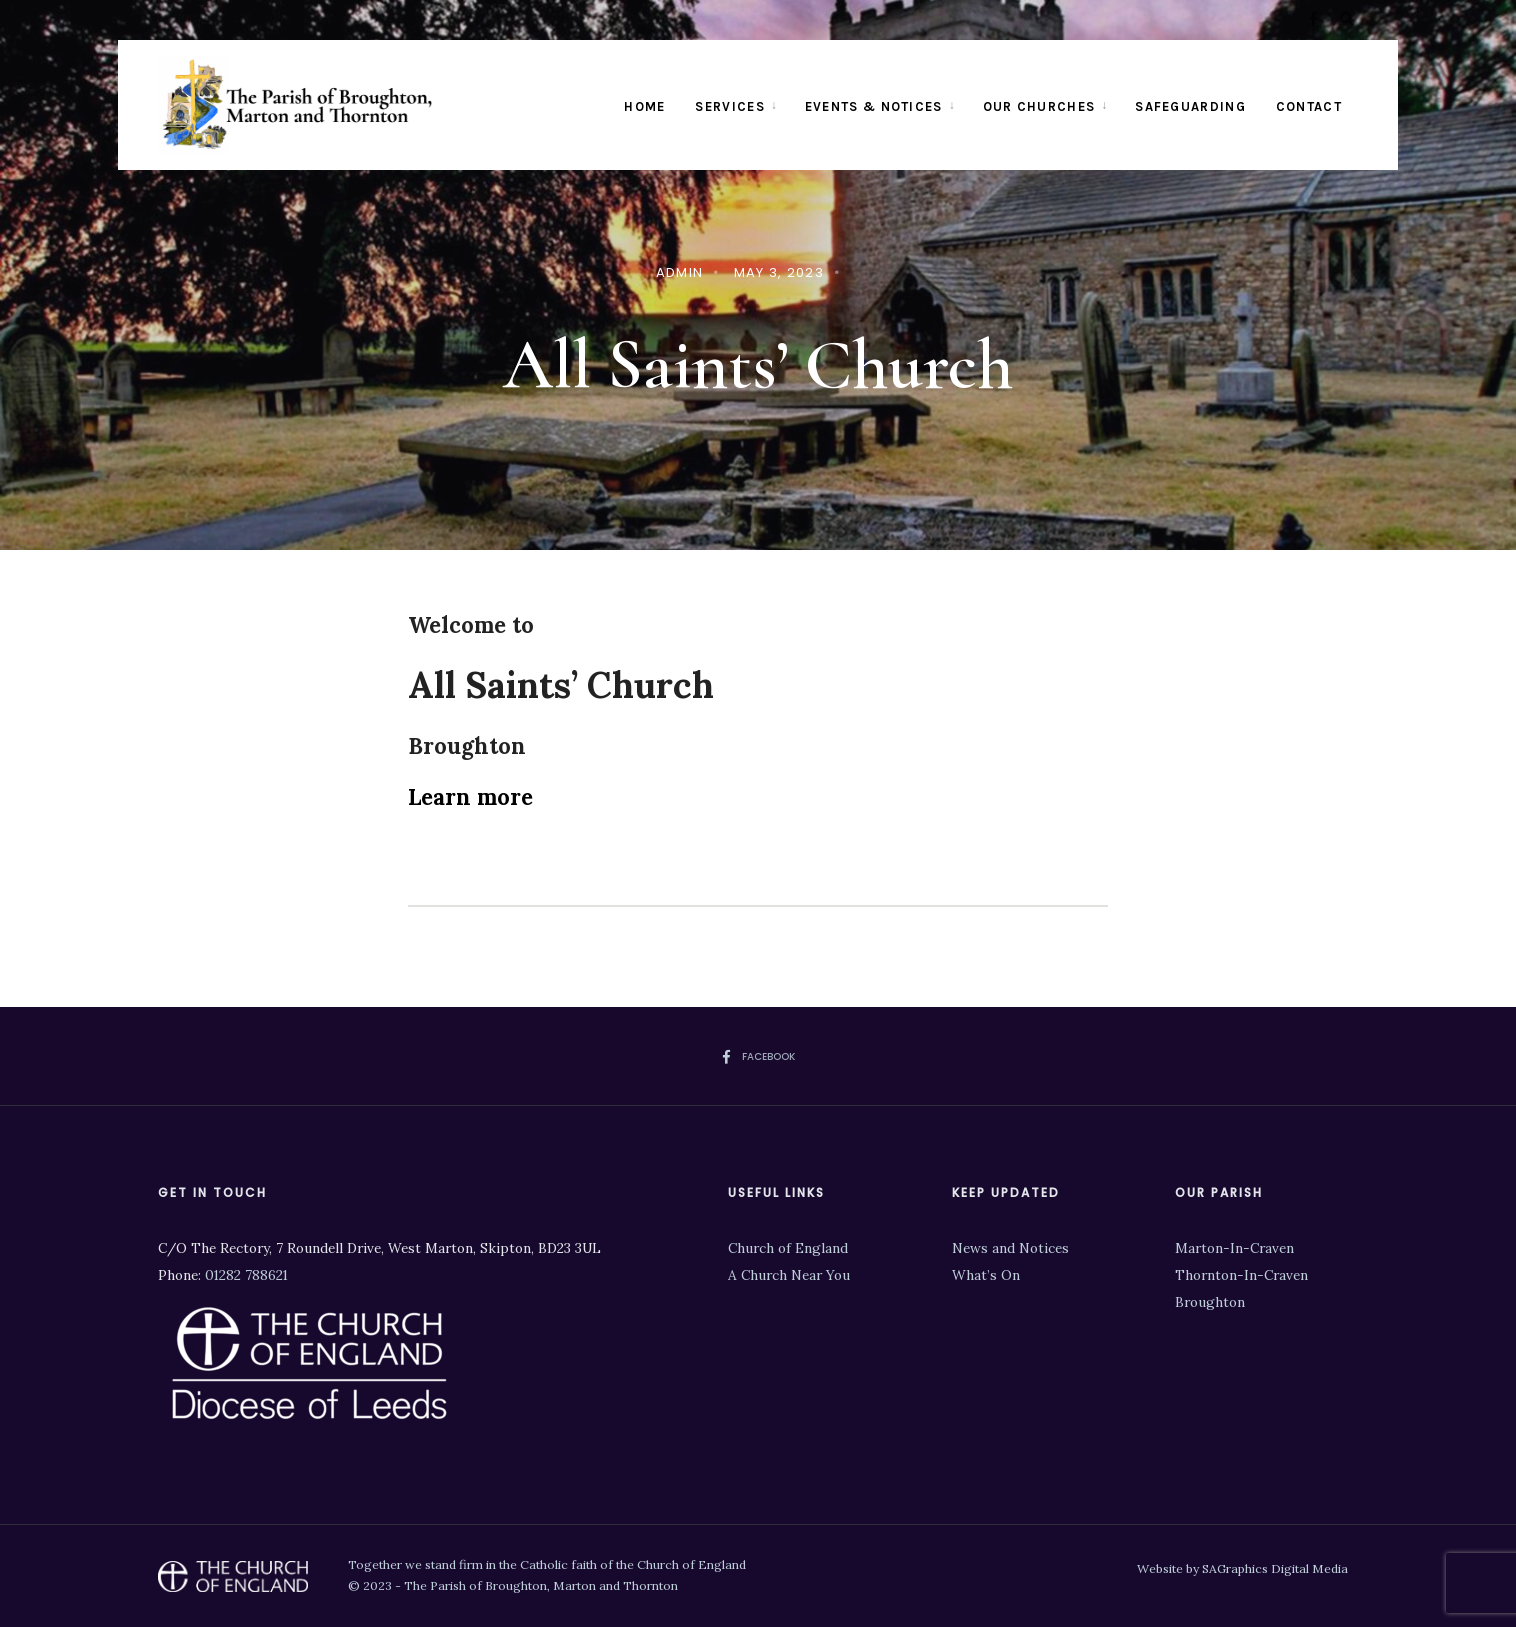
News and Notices (1010, 1248)
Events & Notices (874, 106)
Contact (1309, 106)
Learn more (470, 797)
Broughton (1210, 1302)
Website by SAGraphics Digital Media (1242, 1568)
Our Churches (1039, 106)
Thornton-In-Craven (1241, 1275)
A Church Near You (789, 1275)
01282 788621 (246, 1275)
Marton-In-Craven (1234, 1248)
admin (680, 272)
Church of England (788, 1248)
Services (729, 106)
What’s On (986, 1275)
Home (644, 106)
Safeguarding (1190, 106)
